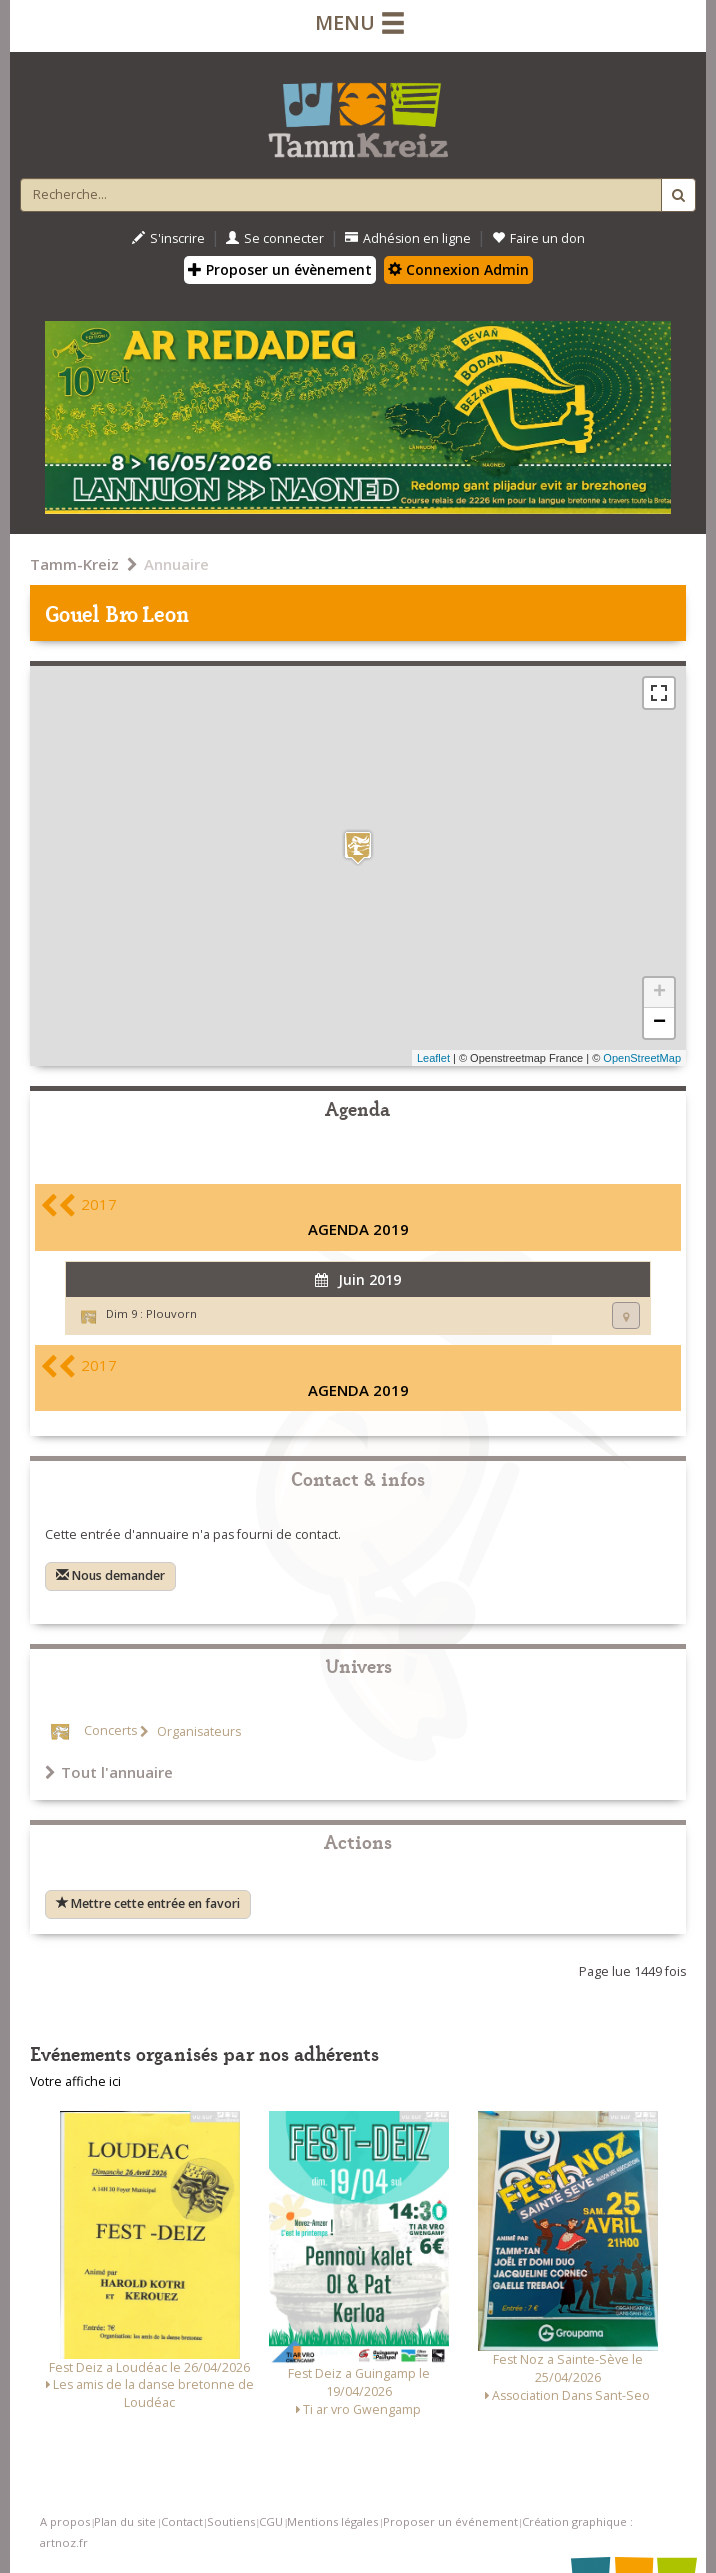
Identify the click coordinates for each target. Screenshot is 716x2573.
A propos (65, 2521)
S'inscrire (168, 238)
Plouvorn (171, 1313)
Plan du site (125, 2521)
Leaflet (433, 1058)
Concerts (110, 1731)
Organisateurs (197, 1731)
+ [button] (659, 993)
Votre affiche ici (75, 2081)
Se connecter (275, 238)
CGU (271, 2521)
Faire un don (538, 238)
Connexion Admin (458, 269)
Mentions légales (332, 2521)
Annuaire (176, 564)
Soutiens (231, 2521)
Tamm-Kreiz (74, 564)
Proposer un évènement (280, 269)
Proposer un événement (450, 2521)
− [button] (659, 1023)
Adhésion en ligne (408, 238)
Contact (182, 2521)
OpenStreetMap (642, 1058)
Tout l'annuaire (109, 1772)
